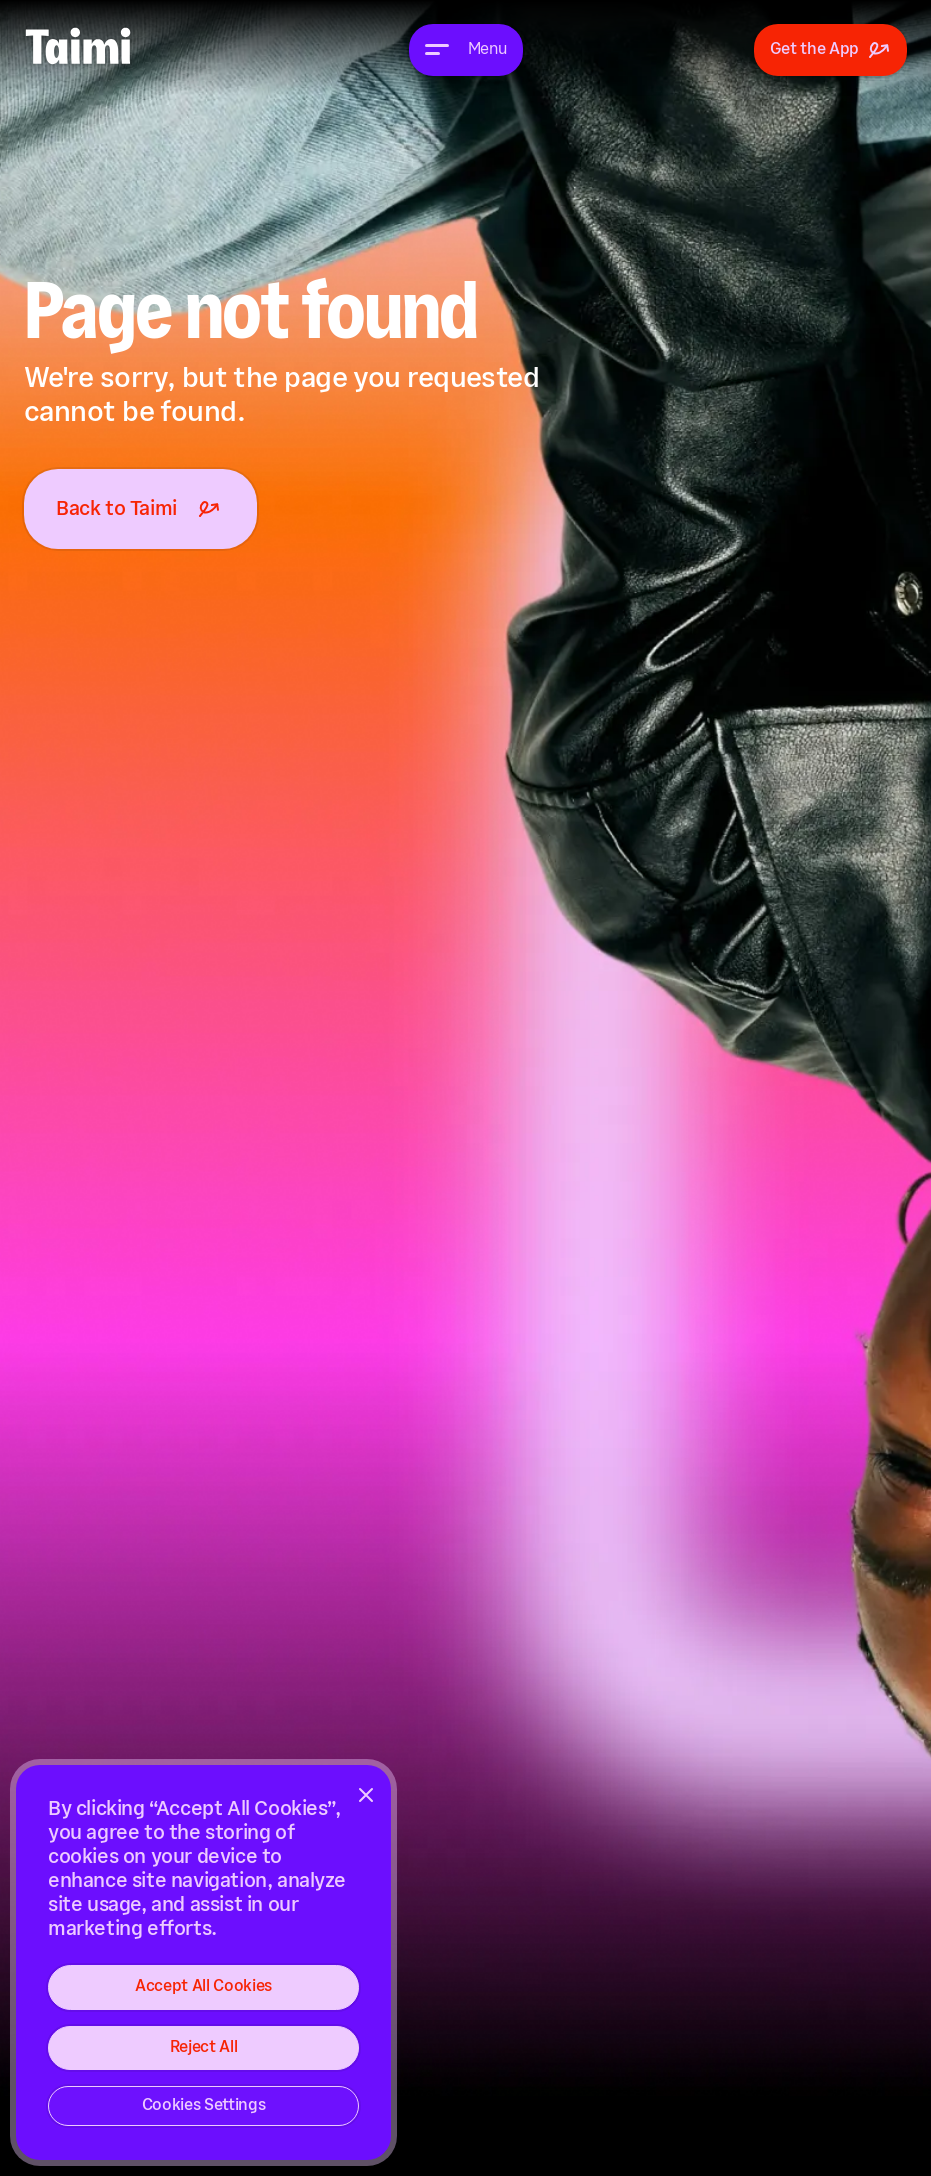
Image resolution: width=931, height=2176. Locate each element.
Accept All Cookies (203, 1986)
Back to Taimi (140, 509)
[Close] (366, 1795)
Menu (487, 49)
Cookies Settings (204, 2105)
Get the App (830, 50)
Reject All (204, 2047)
